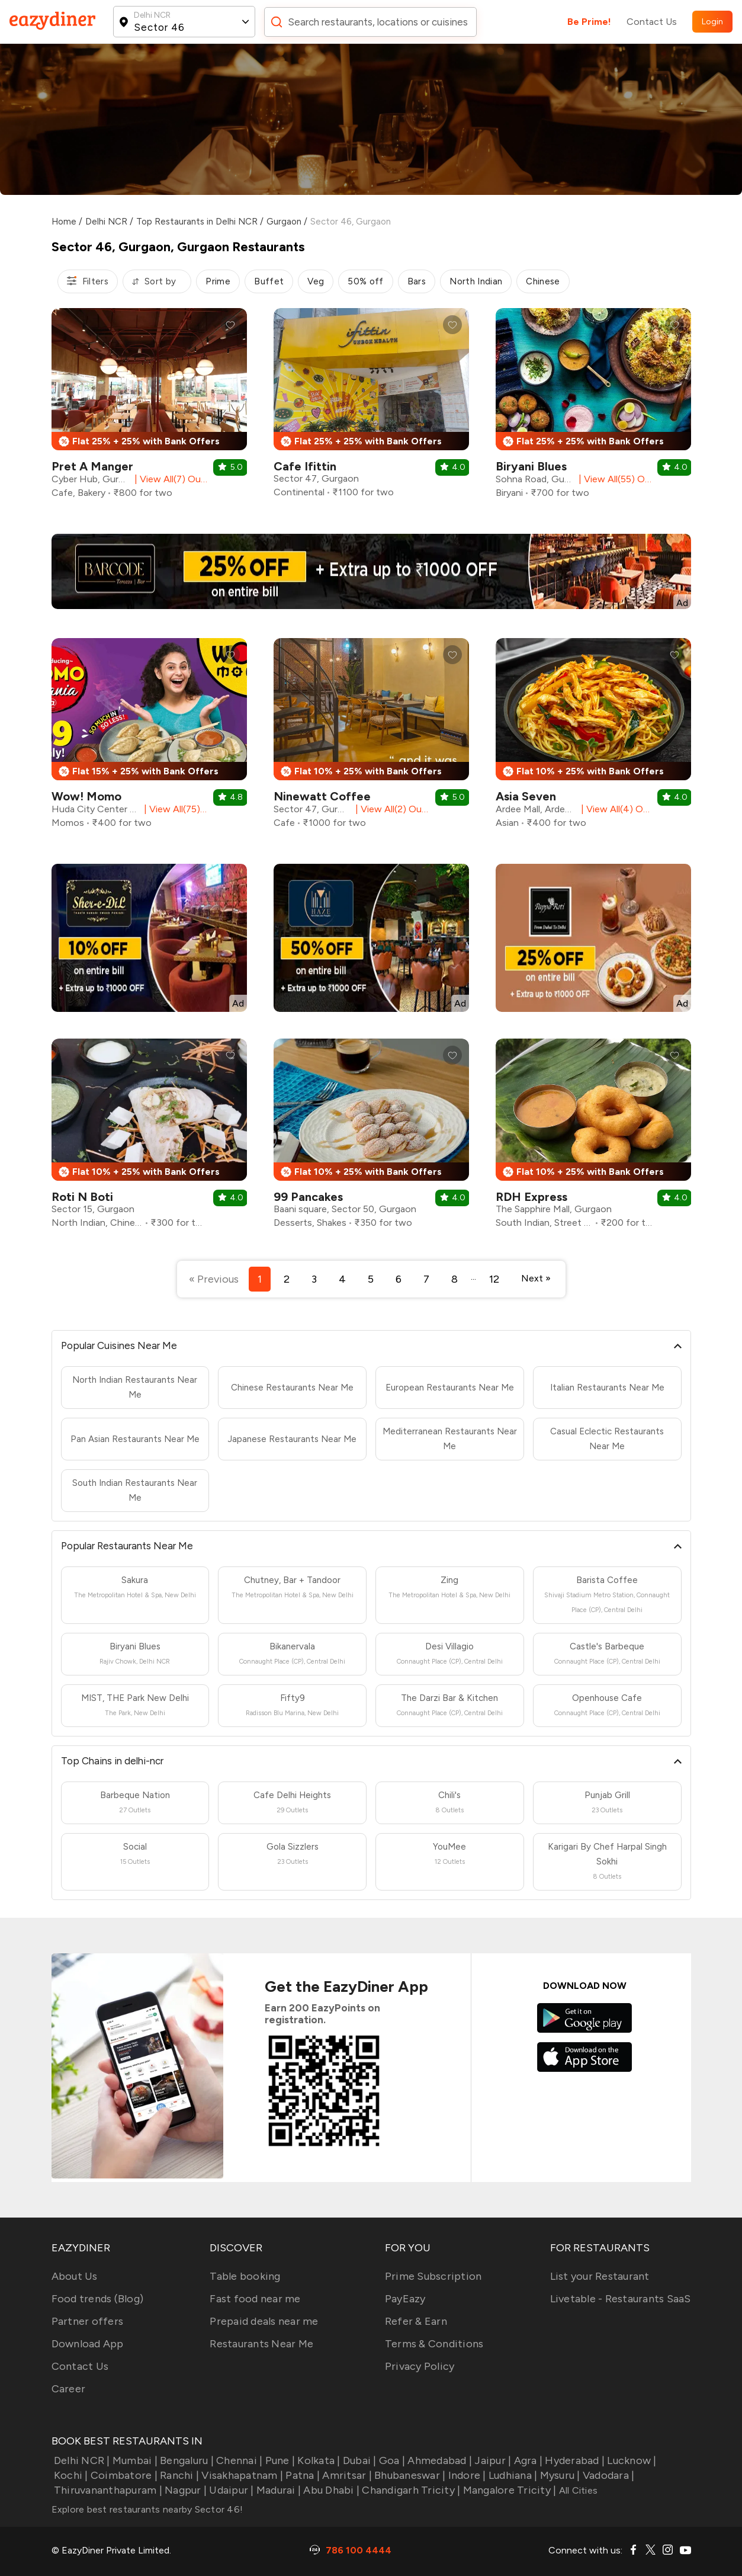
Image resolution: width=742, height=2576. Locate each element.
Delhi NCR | (81, 2460)
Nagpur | (184, 2490)
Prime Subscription (433, 2276)
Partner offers (88, 2321)
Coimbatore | (123, 2475)
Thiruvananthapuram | (107, 2490)
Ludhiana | (512, 2475)
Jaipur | (491, 2460)
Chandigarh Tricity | (409, 2490)
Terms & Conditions (434, 2343)
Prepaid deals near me (264, 2321)
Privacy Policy (420, 2366)
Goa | (391, 2460)
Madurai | (277, 2490)
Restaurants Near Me (261, 2343)
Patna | (301, 2475)
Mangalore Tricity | (508, 2490)
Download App (88, 2343)
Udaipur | (230, 2490)
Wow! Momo (86, 796)
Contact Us (652, 21)
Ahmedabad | (438, 2460)
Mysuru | (558, 2475)
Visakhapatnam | (241, 2475)
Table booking (245, 2276)
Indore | (465, 2475)
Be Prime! (589, 21)
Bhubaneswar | (409, 2475)
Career (69, 2388)
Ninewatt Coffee (322, 796)
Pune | (278, 2460)
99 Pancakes (308, 1197)
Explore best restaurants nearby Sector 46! (147, 2509)
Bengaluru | (186, 2460)
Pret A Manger (92, 466)
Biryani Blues (531, 466)
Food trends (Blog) (98, 2298)
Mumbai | (134, 2460)
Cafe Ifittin (305, 466)
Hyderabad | (573, 2460)
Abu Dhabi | (330, 2490)
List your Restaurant (600, 2276)
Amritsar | (346, 2475)
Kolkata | (318, 2460)
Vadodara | (607, 2475)
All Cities (577, 2490)
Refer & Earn (416, 2321)
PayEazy (405, 2298)
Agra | (526, 2460)
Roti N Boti (82, 1197)
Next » (536, 1278)
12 (494, 1279)
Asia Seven (526, 796)
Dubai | (359, 2460)
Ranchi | (178, 2475)
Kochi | (70, 2475)
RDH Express (531, 1197)
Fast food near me (255, 2298)
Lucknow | (631, 2460)
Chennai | (238, 2460)
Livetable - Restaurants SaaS (620, 2298)
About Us (75, 2276)
